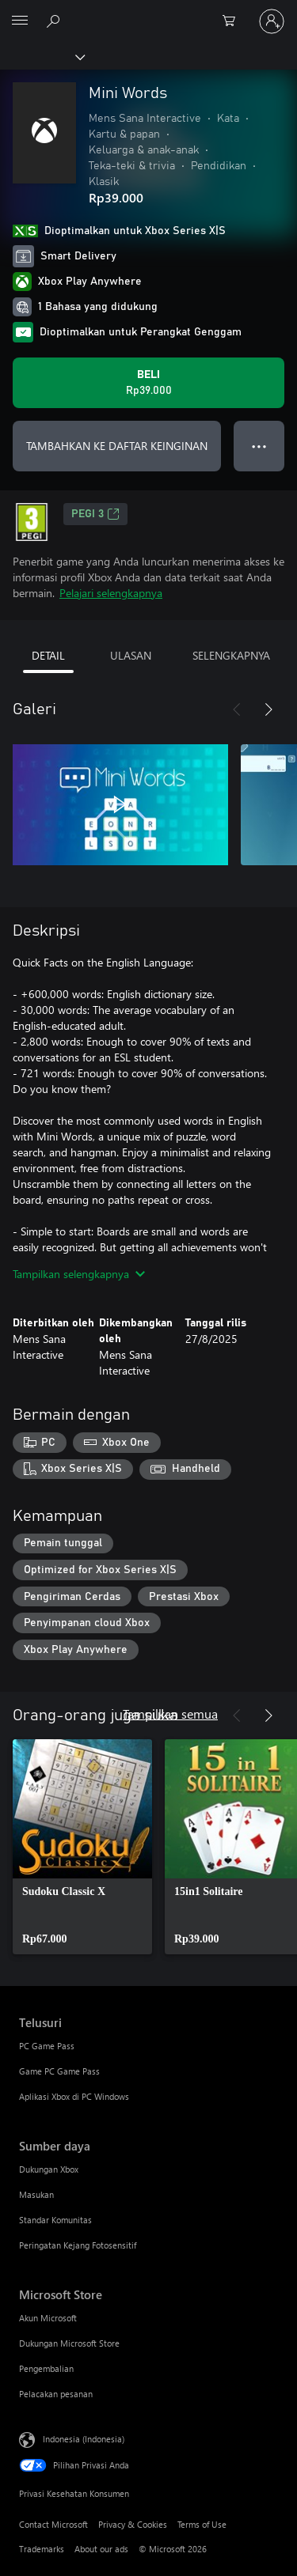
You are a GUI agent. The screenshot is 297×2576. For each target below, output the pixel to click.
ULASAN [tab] (130, 655)
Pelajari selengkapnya (110, 592)
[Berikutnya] (268, 709)
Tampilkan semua (170, 1713)
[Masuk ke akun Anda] (272, 21)
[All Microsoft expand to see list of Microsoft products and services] (20, 21)
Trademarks (41, 2549)
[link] (82, 1846)
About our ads (101, 2549)
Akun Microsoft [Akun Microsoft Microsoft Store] (48, 2318)
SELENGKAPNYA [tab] (231, 655)
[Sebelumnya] (237, 709)
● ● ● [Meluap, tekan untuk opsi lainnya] (259, 445)
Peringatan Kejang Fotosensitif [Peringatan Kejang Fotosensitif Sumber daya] (77, 2245)
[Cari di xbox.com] (55, 20)
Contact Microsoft (53, 2524)
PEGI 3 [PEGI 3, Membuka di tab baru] (95, 514)
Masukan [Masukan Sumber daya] (36, 2194)
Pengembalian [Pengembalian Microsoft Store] (46, 2368)
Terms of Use (202, 2524)
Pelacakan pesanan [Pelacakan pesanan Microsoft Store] (56, 2394)
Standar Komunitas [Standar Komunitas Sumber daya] (55, 2220)
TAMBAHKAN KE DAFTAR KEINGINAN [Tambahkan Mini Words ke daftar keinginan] (117, 445)
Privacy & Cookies (132, 2524)
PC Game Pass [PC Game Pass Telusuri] (46, 2046)
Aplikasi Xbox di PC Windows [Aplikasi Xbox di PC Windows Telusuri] (74, 2096)
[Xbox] (41, 56)
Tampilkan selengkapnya (79, 1273)
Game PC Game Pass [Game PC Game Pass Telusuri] (59, 2071)
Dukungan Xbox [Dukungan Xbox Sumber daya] (48, 2169)
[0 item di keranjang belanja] (234, 21)
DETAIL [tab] (48, 655)
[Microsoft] (148, 11)
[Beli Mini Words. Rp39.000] (148, 382)
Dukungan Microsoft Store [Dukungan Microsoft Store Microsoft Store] (69, 2343)
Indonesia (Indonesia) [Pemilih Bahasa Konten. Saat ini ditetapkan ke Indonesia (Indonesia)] (83, 2438)
